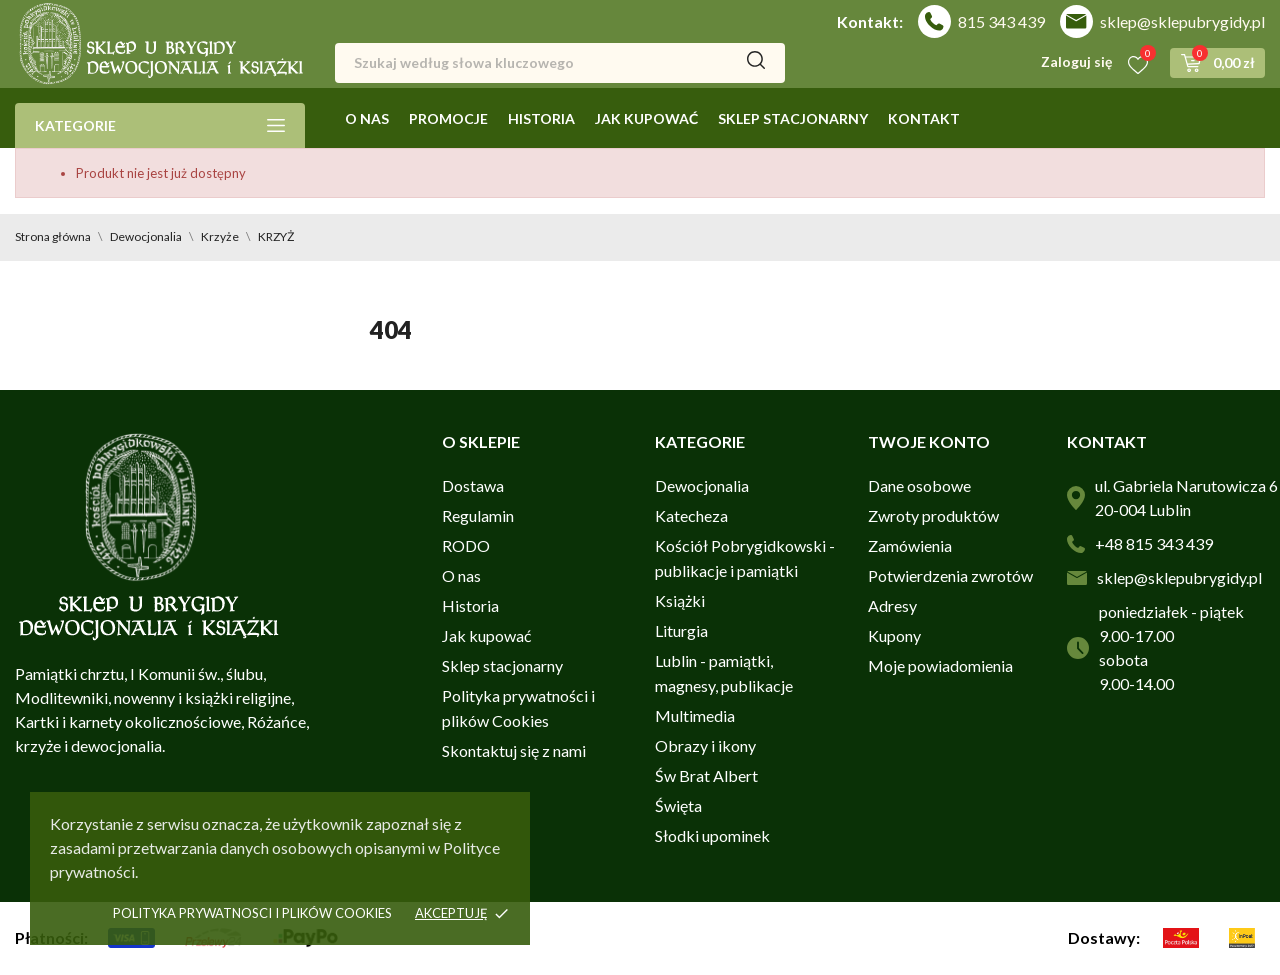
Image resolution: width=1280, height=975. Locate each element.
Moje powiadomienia (940, 665)
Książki (680, 600)
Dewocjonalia (702, 485)
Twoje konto (929, 441)
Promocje (448, 118)
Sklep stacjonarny (793, 118)
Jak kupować (646, 118)
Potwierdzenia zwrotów (950, 575)
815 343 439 (1001, 21)
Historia (541, 118)
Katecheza (691, 515)
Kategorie (160, 125)
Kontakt (924, 118)
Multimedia (695, 715)
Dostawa (473, 485)
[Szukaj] (560, 63)
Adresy (892, 605)
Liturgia (681, 630)
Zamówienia (910, 545)
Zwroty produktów (933, 515)
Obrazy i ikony (705, 745)
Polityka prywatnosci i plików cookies (252, 913)
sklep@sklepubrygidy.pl (1182, 21)
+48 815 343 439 (1154, 543)
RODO (466, 545)
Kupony (894, 635)
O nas (367, 118)
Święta (678, 805)
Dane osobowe (919, 485)
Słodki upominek (712, 835)
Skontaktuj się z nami (514, 750)
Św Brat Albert (706, 775)
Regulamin (478, 515)
